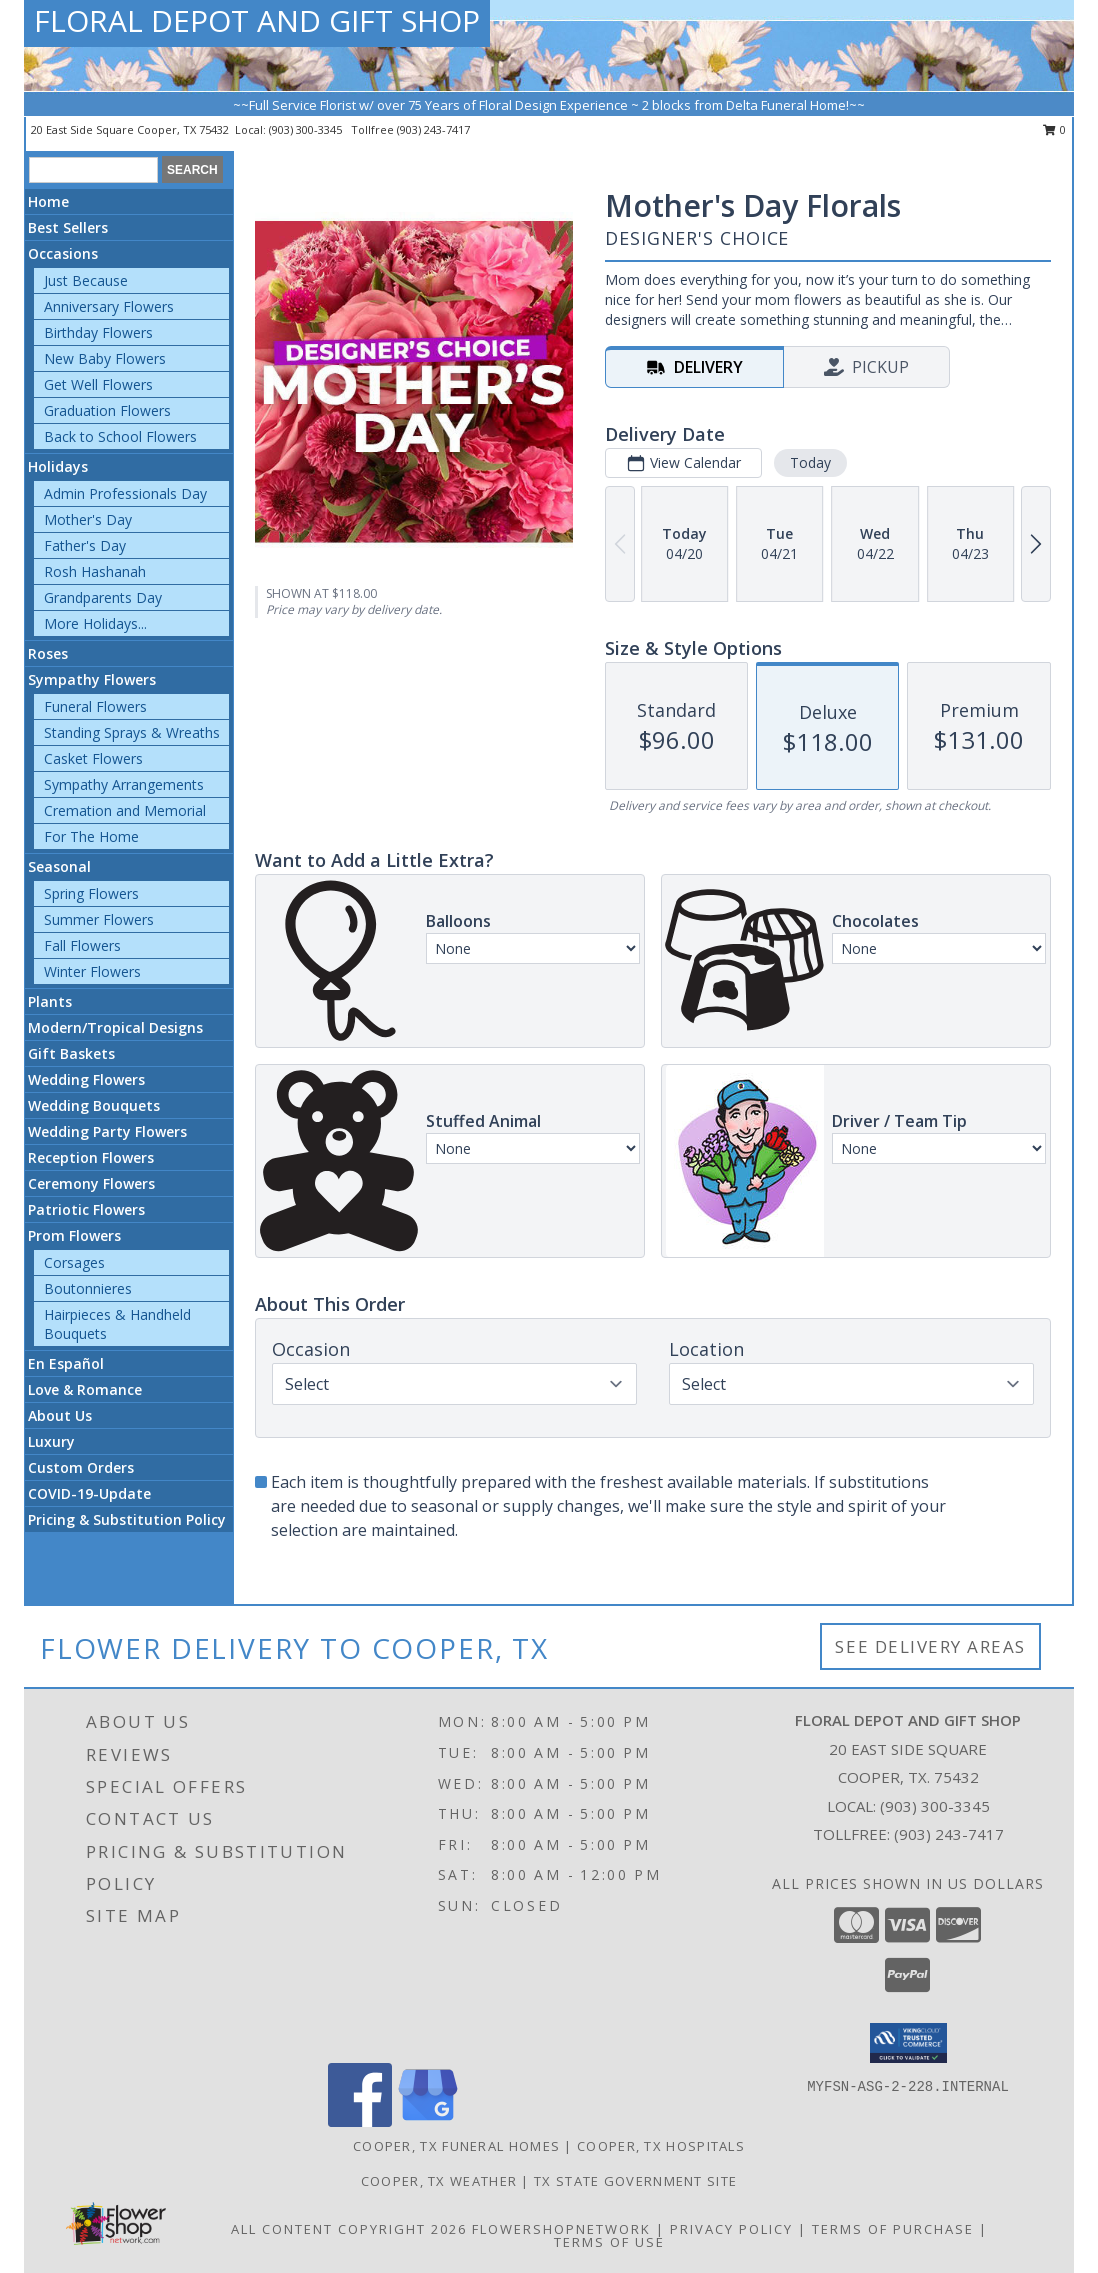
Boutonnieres (88, 1288)
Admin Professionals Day (125, 493)
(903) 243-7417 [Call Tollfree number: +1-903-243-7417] (949, 1834)
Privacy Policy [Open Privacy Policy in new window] (731, 2229)
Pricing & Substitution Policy (127, 1519)
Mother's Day (88, 519)
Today (810, 462)
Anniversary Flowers (109, 306)
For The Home (91, 836)
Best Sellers (68, 227)
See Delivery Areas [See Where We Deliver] (930, 1646)
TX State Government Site (635, 2181)
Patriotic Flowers (86, 1209)
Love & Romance (85, 1389)
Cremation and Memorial (125, 810)
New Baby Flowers (105, 358)
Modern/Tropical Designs (115, 1027)
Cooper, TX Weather (439, 2181)
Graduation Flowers (107, 410)
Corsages (74, 1262)
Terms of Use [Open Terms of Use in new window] (609, 2242)
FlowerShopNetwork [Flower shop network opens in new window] (561, 2229)
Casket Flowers (93, 758)
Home (48, 201)
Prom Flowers (74, 1235)
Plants (50, 1001)
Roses (48, 653)
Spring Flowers (91, 893)
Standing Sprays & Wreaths (132, 732)
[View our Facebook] (360, 2121)
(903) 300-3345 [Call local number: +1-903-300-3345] (307, 129)
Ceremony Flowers (91, 1183)
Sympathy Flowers (92, 679)
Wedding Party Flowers (107, 1131)
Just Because (86, 280)
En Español (66, 1363)
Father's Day (85, 545)
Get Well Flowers (98, 384)
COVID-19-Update (89, 1493)
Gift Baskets (71, 1053)
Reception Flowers (91, 1157)
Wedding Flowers (86, 1079)
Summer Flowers (99, 919)
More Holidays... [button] (95, 623)
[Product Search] (93, 170)
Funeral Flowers (95, 706)
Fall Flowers (82, 945)
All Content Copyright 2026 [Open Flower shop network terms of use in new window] (349, 2229)
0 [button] (1054, 129)
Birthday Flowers (98, 332)
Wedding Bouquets (94, 1105)
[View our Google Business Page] (428, 2121)
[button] (908, 2043)
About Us (60, 1415)
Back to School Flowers (120, 436)
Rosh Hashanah (95, 571)
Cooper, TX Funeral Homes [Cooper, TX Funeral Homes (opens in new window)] (456, 2146)
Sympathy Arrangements (124, 784)
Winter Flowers (92, 971)
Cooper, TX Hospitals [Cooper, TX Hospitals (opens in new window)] (661, 2146)
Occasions (63, 253)
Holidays (58, 466)
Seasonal (59, 866)
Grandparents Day (103, 597)
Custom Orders (81, 1467)
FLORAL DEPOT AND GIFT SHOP (257, 20)
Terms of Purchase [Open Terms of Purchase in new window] (893, 2229)
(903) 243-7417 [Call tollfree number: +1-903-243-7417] (433, 129)
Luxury (51, 1441)
